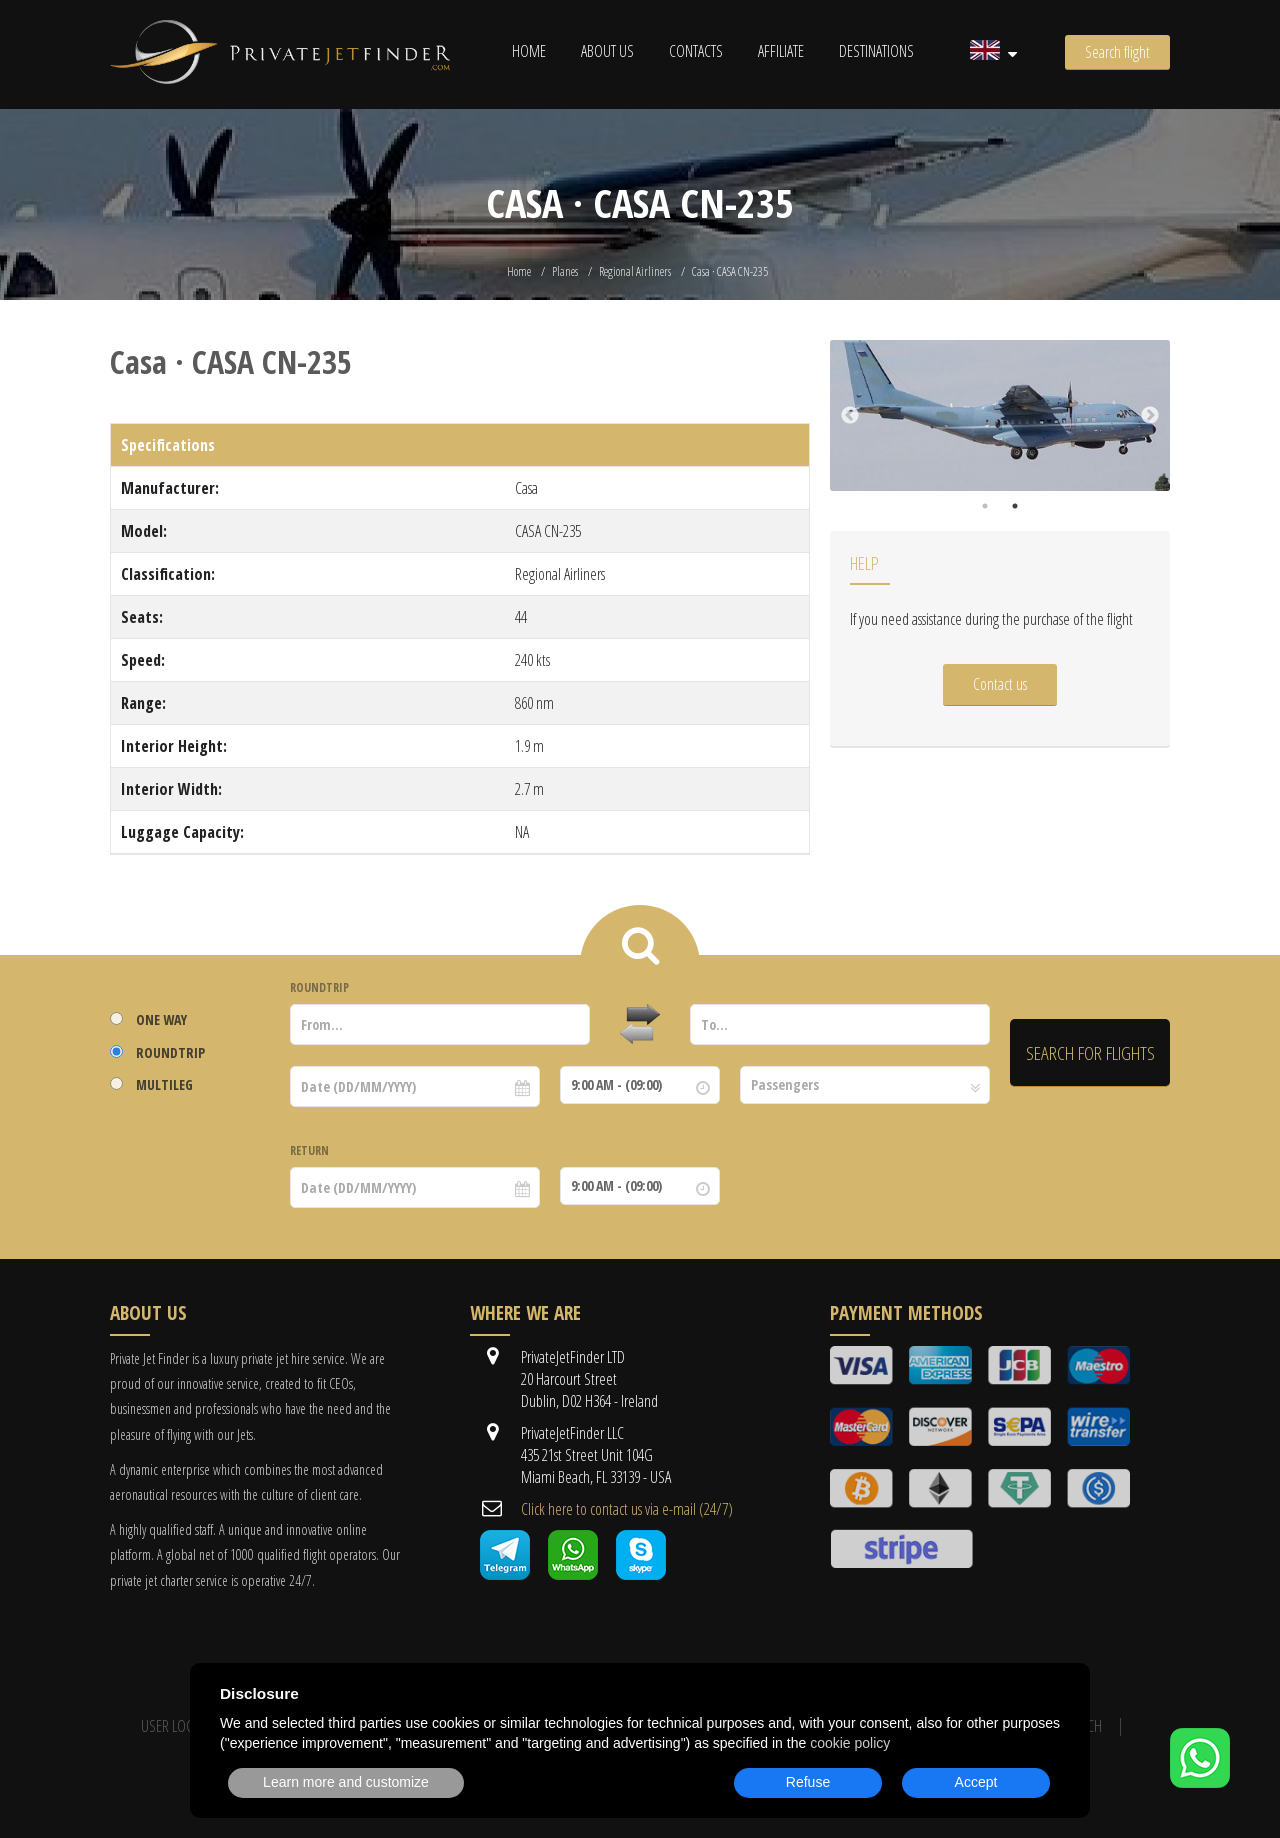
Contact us (1000, 684)
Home (529, 51)
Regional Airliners (635, 271)
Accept (976, 1782)
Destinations (876, 51)
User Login (173, 1726)
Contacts (696, 51)
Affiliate (781, 51)
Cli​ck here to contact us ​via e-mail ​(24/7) (627, 1509)
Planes (565, 271)
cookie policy (850, 1743)
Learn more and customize (346, 1782)
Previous (850, 416)
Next (1150, 416)
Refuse (808, 1782)
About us (607, 51)
